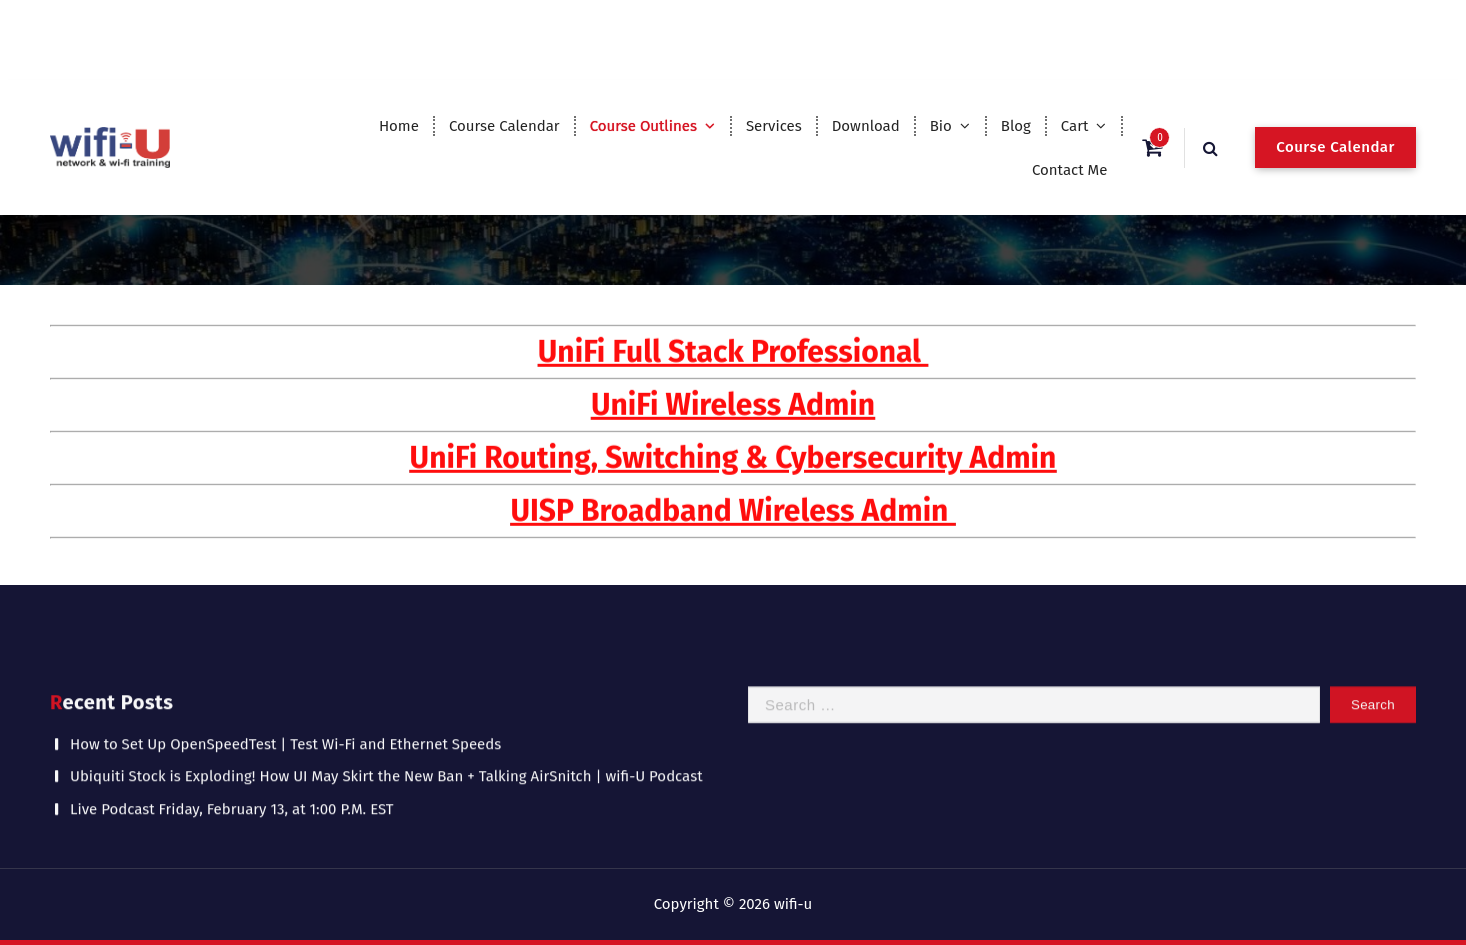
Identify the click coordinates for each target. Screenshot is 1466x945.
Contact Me (1070, 170)
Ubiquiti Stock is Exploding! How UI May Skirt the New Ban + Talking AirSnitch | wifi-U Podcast (386, 768)
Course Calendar (504, 126)
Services (774, 126)
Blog (1016, 126)
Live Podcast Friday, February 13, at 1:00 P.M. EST (232, 800)
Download (866, 126)
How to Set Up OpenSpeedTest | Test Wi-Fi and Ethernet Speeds (285, 735)
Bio (941, 126)
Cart (1075, 126)
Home (399, 126)
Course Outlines (643, 126)
